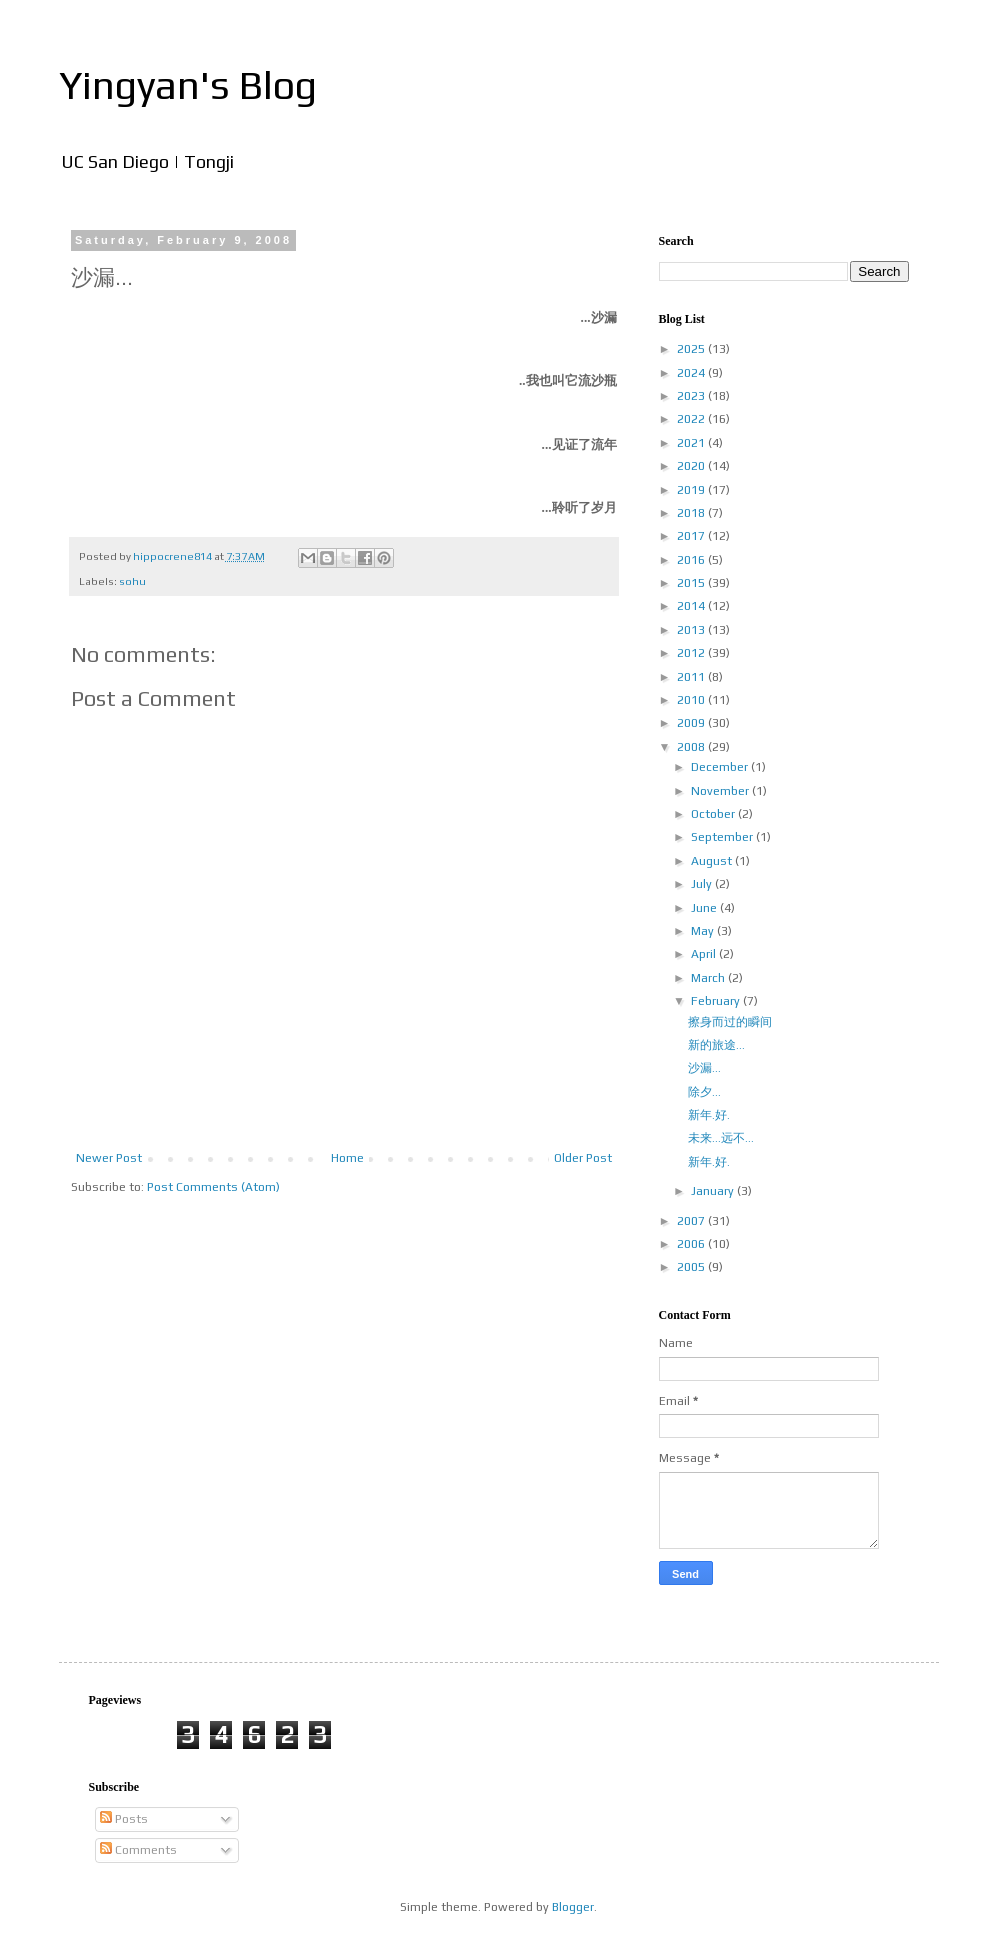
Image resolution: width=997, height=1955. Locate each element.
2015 (692, 583)
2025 (692, 349)
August (713, 861)
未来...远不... (721, 1138)
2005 (692, 1267)
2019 (692, 490)
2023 (692, 396)
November (721, 791)
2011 (692, 677)
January (714, 1191)
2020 (692, 466)
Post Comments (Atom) (213, 1187)
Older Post (583, 1158)
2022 (692, 419)
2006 (692, 1244)
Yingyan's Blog (188, 85)
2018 (692, 513)
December (721, 767)
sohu (132, 581)
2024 (692, 373)
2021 (692, 443)
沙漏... (704, 1068)
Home (347, 1158)
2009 (692, 723)
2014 (692, 606)
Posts (124, 1819)
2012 (692, 653)
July (703, 884)
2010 (692, 700)
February (717, 1001)
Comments (138, 1850)
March (709, 978)
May (704, 931)
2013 (692, 630)
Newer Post (109, 1158)
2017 (692, 536)
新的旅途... (716, 1045)
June (705, 908)
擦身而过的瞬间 (730, 1022)
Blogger (573, 1907)
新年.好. (709, 1115)
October (714, 814)
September (723, 837)
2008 (692, 747)
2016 (692, 560)
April (705, 954)
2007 (692, 1221)
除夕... (704, 1092)
